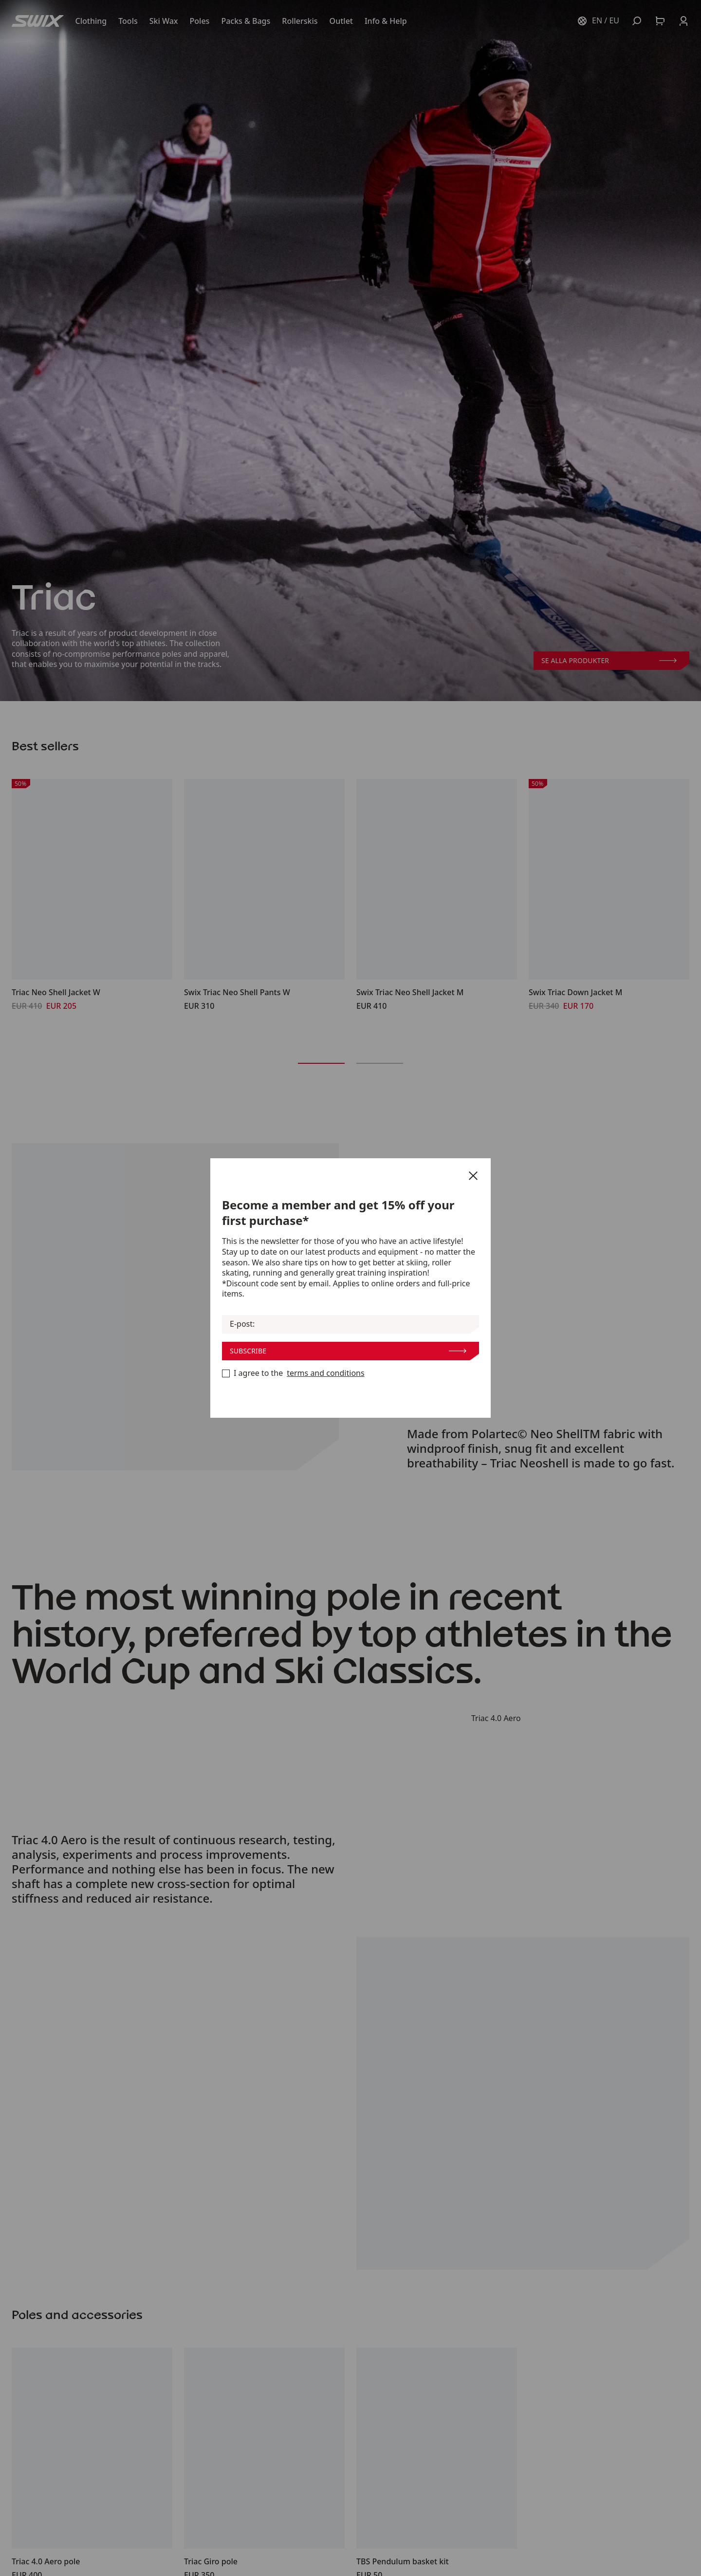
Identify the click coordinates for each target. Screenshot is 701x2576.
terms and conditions (325, 1373)
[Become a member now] (226, 1373)
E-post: (242, 1324)
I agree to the (293, 1373)
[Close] (473, 1176)
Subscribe (348, 1350)
